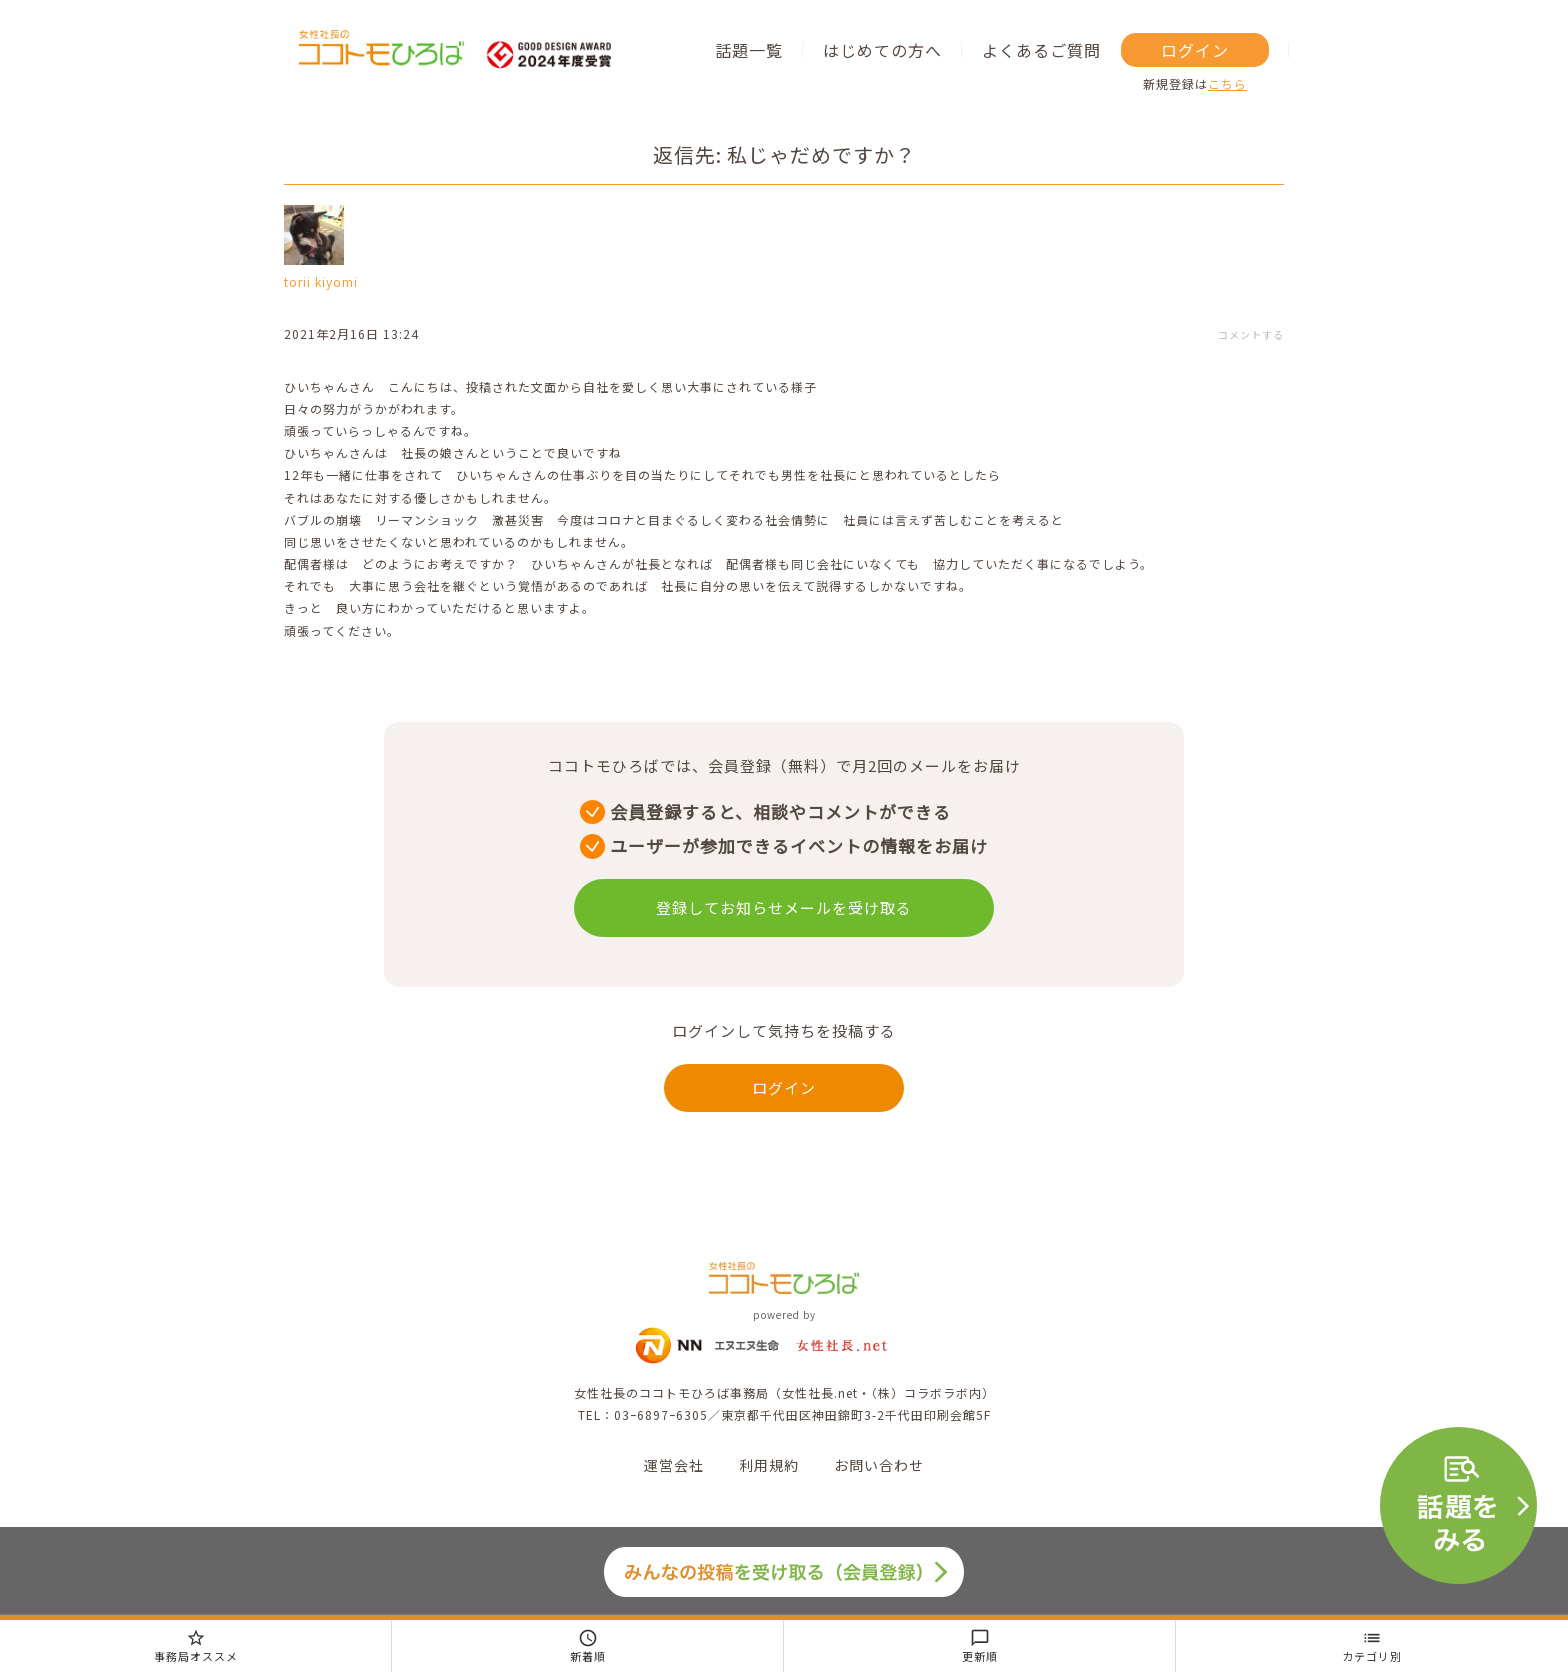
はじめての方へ (882, 50)
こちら (1227, 83)
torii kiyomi (321, 281)
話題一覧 (749, 50)
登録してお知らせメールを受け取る (784, 907)
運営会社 (674, 1465)
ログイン (1195, 50)
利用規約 (769, 1465)
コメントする (1251, 334)
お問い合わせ (879, 1465)
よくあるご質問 (1041, 50)
